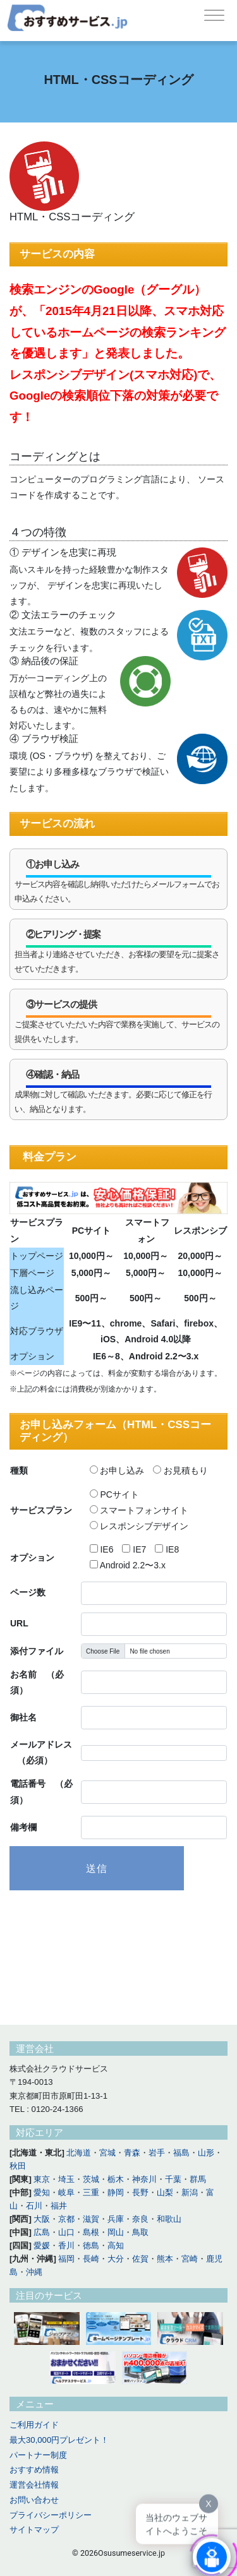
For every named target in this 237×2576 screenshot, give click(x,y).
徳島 (91, 2245)
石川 (34, 2205)
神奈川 (144, 2179)
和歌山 (169, 2219)
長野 (140, 2192)
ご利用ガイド (34, 2425)
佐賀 (140, 2258)
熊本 (165, 2258)
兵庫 (115, 2219)
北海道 (78, 2152)
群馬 (198, 2179)
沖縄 (34, 2272)
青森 (132, 2152)
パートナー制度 (38, 2455)
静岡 (115, 2192)
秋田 (17, 2166)
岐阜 (66, 2192)
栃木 (115, 2179)
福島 (181, 2152)
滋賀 (91, 2219)
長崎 (91, 2258)
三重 (91, 2192)
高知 (115, 2245)
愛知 (41, 2192)
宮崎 (189, 2258)
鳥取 (140, 2232)
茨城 (91, 2179)
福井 (59, 2205)
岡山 (115, 2232)
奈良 (140, 2219)
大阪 (41, 2219)
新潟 (189, 2192)
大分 (115, 2258)
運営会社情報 (34, 2485)
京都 (66, 2219)
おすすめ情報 (34, 2469)
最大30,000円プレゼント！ (59, 2440)
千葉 (173, 2179)
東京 (41, 2179)
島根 (91, 2232)
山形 (206, 2152)
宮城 (107, 2152)
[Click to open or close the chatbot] (212, 2555)
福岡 (66, 2258)
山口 (66, 2232)
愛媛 (41, 2245)
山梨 (165, 2192)
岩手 (157, 2152)
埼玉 (66, 2179)
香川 (66, 2245)
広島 (41, 2232)
